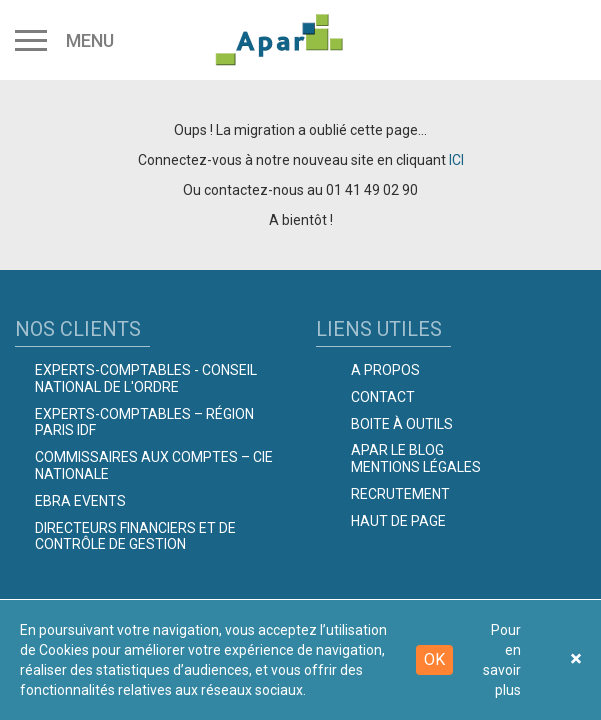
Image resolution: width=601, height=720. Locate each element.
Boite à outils (402, 424)
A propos (385, 370)
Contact (383, 397)
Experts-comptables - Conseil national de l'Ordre (146, 378)
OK (434, 659)
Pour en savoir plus (502, 660)
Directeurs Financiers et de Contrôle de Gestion (135, 536)
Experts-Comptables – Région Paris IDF (144, 422)
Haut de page (398, 521)
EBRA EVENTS (80, 501)
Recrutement (400, 494)
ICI (456, 160)
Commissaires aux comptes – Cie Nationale (154, 465)
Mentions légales (416, 467)
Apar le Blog (397, 450)
